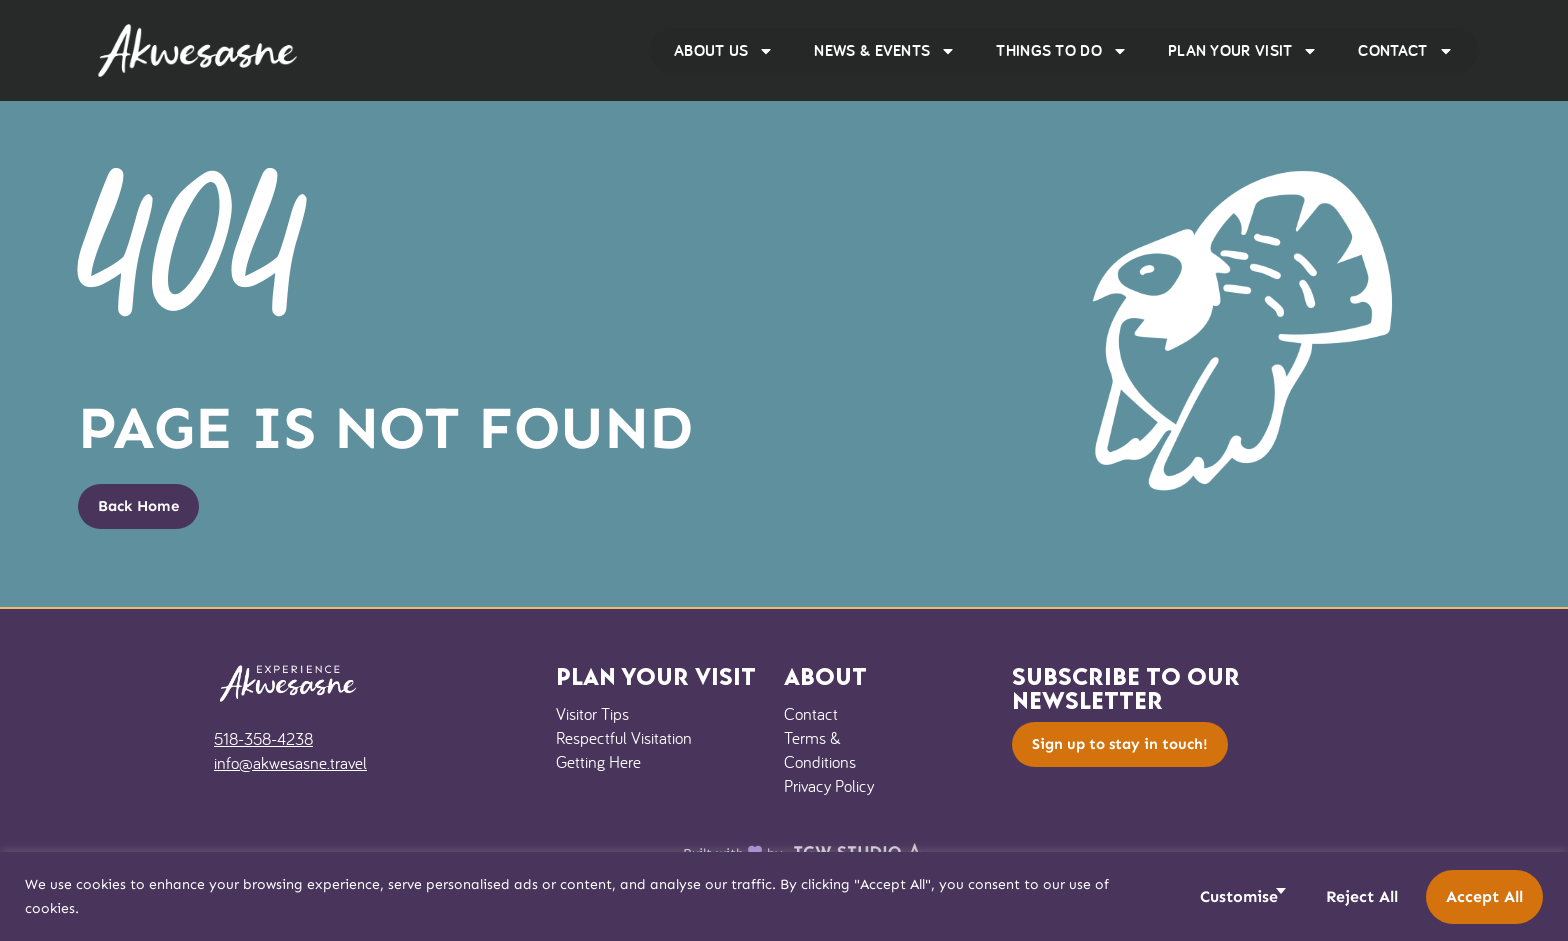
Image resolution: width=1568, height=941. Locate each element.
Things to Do (1062, 51)
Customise (1239, 896)
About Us (724, 51)
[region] (784, 896)
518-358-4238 (263, 739)
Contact (1405, 51)
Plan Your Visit (1243, 51)
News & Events (885, 51)
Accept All (1484, 896)
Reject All (1362, 896)
